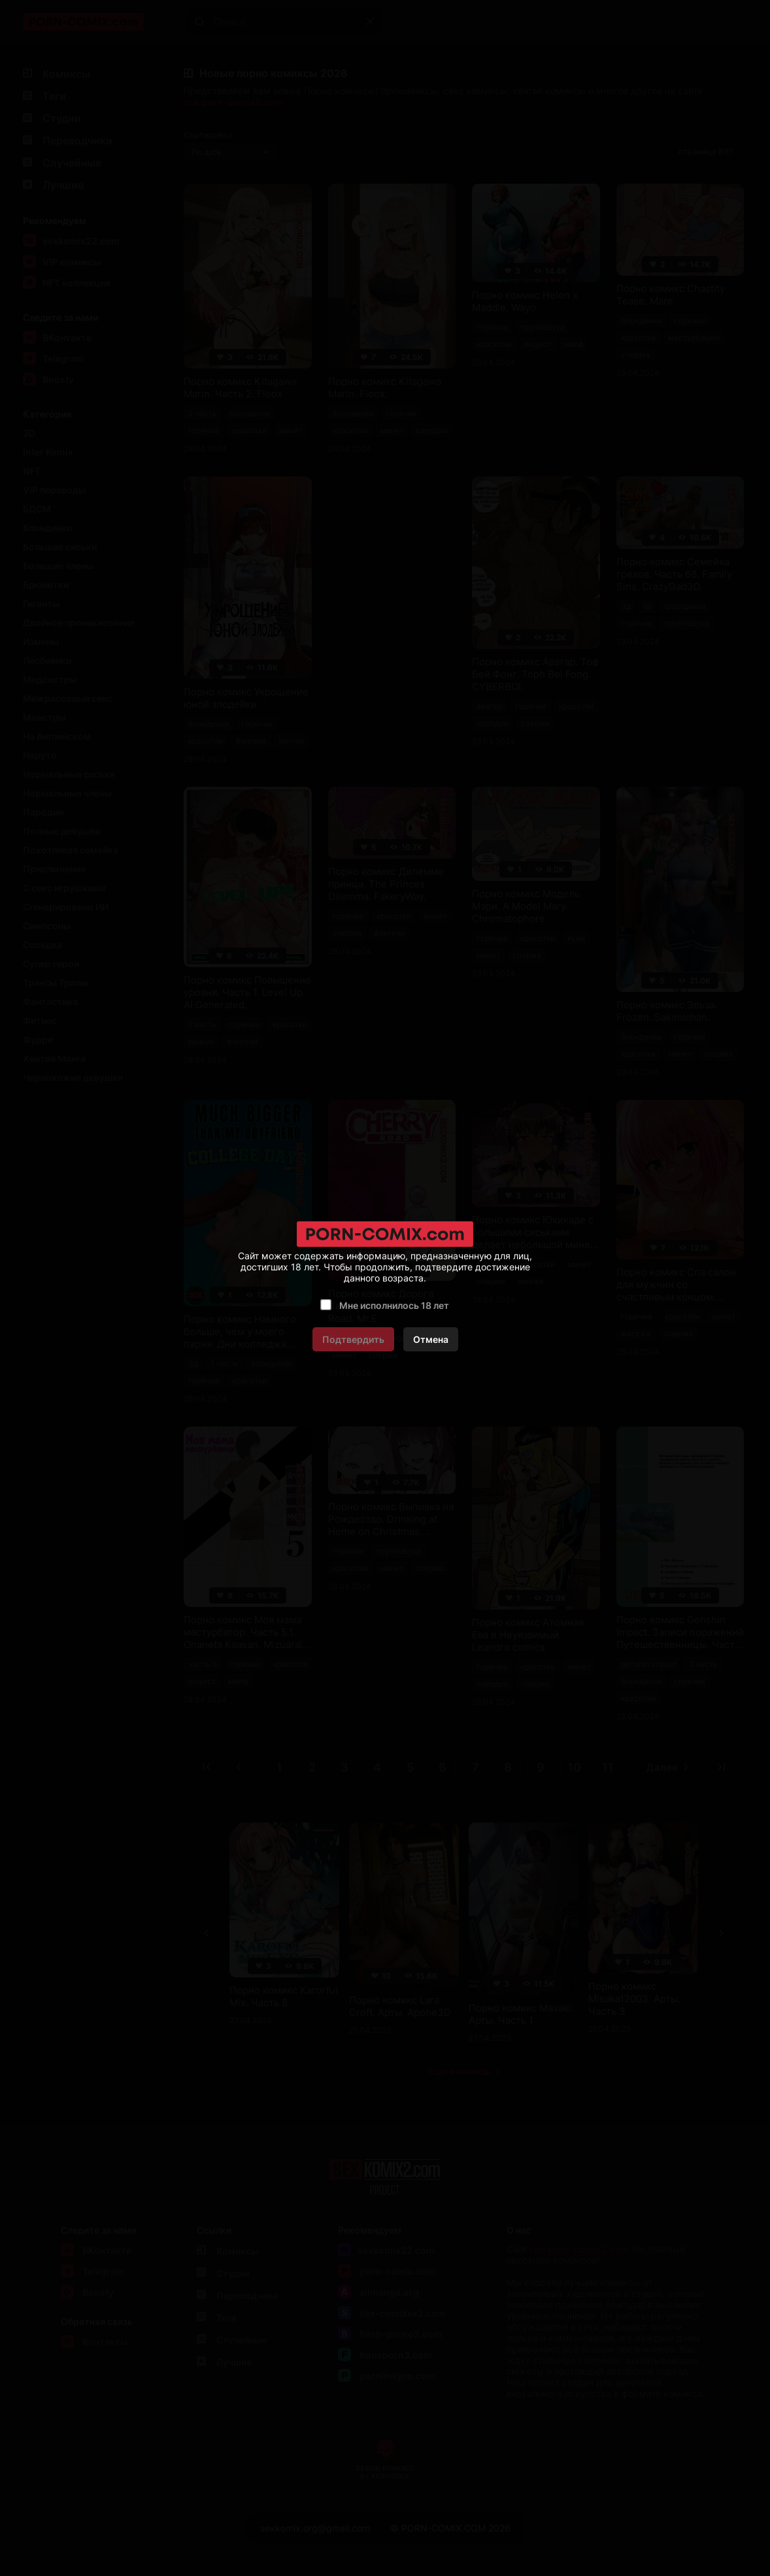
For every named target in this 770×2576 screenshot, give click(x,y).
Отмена (430, 1339)
